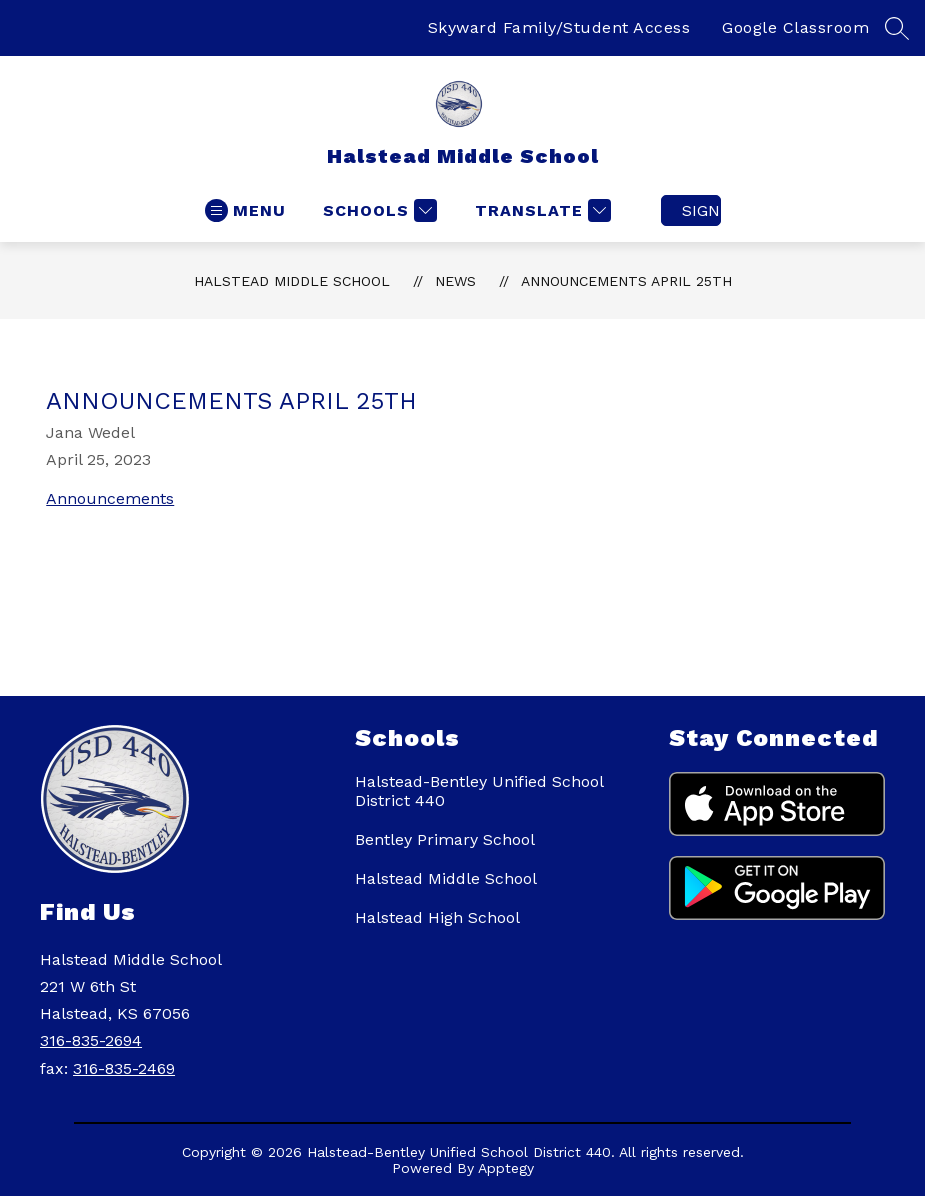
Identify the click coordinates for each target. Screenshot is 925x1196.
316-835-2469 (124, 1068)
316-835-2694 (91, 1040)
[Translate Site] (540, 210)
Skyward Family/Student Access (559, 27)
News (455, 281)
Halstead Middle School (292, 281)
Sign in (701, 210)
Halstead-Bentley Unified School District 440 (479, 791)
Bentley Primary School (445, 839)
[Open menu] (245, 210)
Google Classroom (795, 27)
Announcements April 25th (626, 281)
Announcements (110, 498)
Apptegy (506, 1168)
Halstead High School (437, 917)
